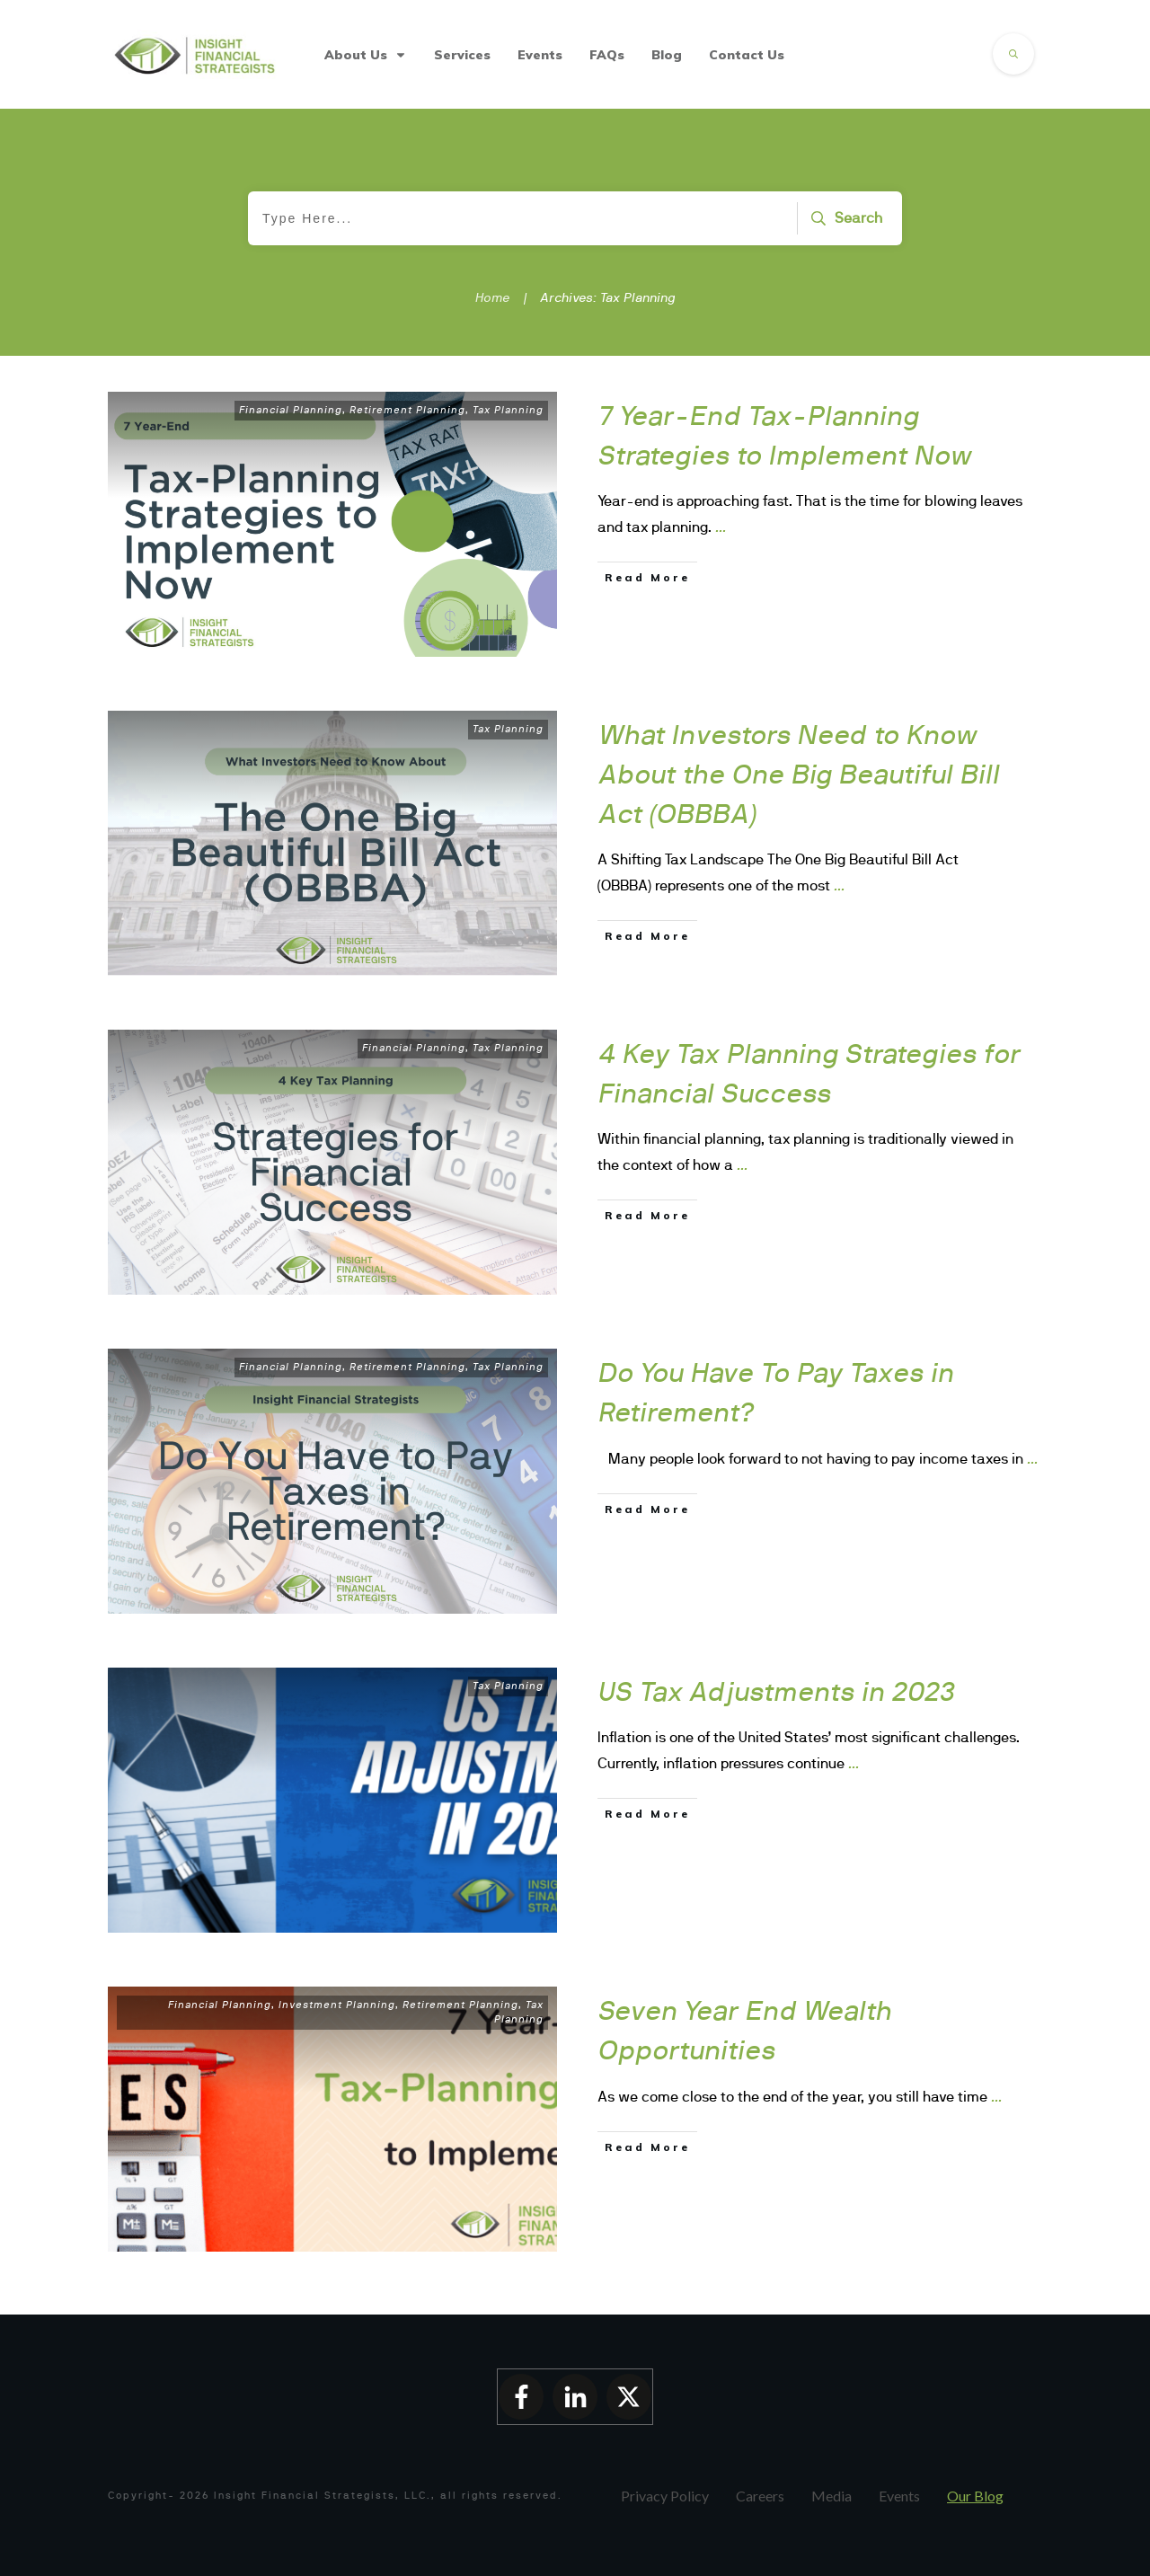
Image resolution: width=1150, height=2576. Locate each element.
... (720, 527)
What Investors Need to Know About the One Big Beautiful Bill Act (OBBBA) (799, 773)
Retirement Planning (407, 409)
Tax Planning (508, 409)
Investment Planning (337, 2004)
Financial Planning (290, 409)
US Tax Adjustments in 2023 (776, 1691)
